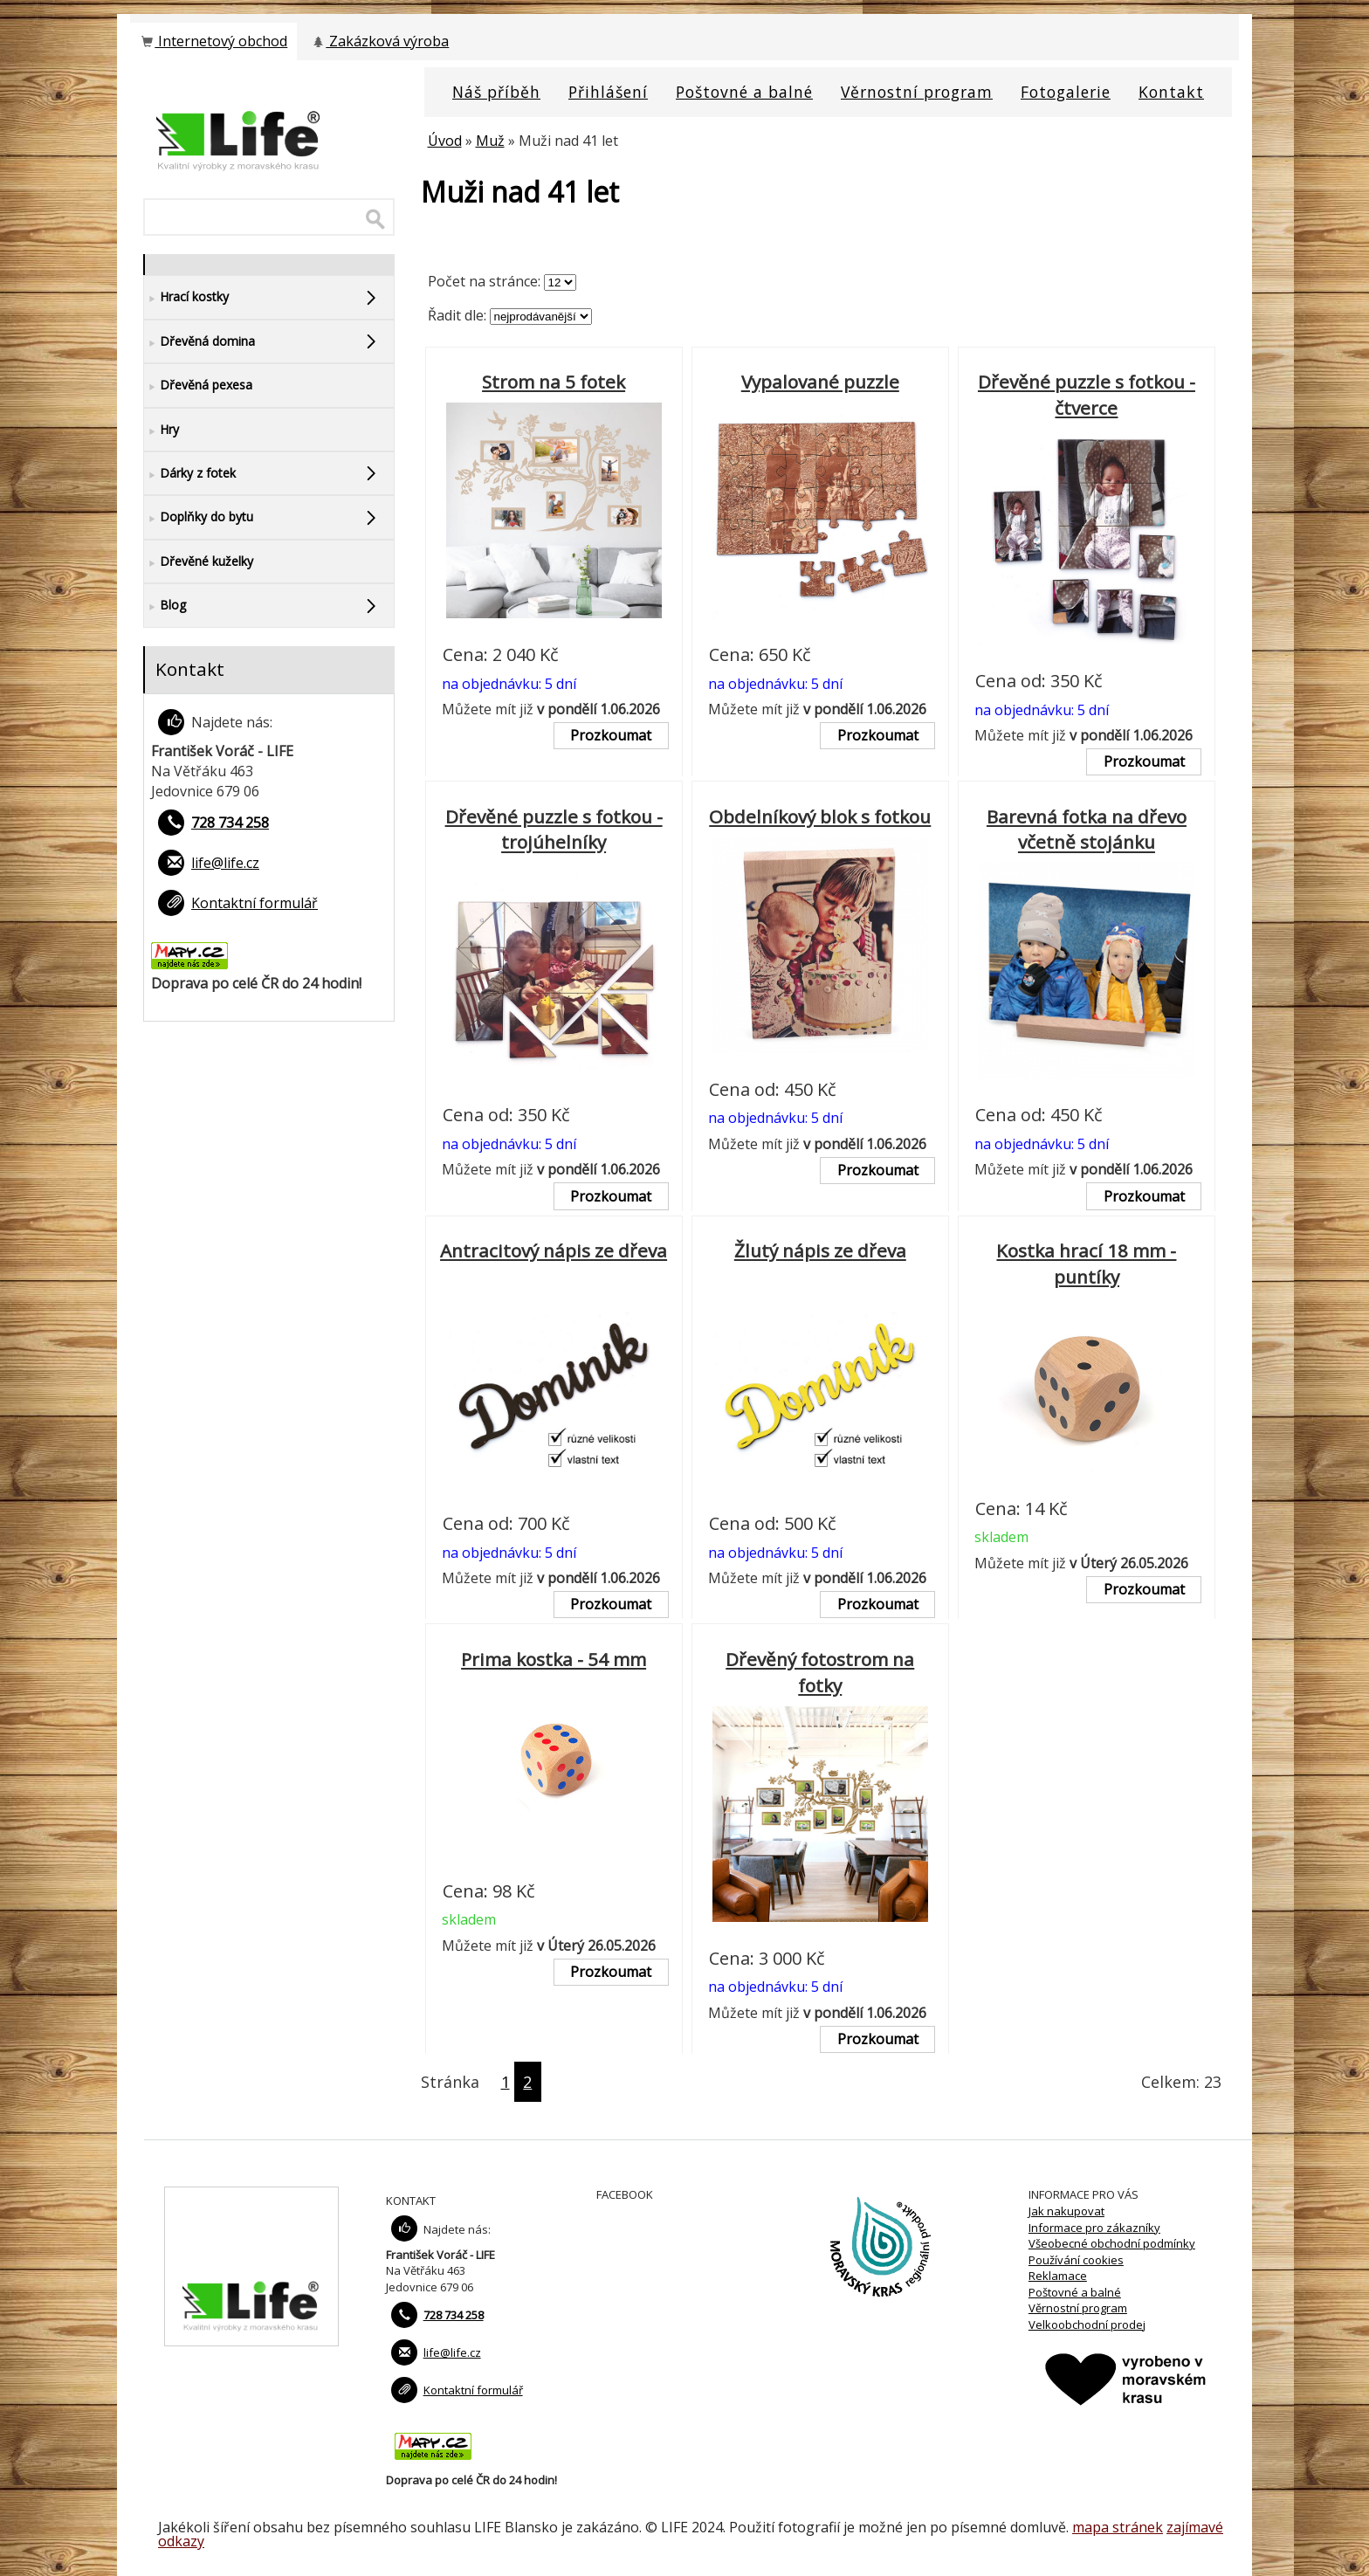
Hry (161, 430)
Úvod (445, 140)
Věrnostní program (1077, 2308)
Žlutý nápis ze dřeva (820, 1250)
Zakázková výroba (379, 41)
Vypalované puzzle (820, 381)
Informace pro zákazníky (1094, 2227)
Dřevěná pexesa (198, 385)
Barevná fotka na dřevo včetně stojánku (1087, 829)
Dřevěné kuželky (198, 562)
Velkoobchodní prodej (1086, 2324)
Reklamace (1057, 2275)
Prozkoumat (610, 735)
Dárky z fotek (190, 474)
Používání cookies (1076, 2260)
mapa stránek (1117, 2527)
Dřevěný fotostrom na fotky (820, 1672)
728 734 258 (230, 822)
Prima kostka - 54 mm (553, 1659)
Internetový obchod (213, 41)
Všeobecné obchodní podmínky (1111, 2243)
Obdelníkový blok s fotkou (820, 816)
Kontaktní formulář (254, 903)
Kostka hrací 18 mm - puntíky (1086, 1263)
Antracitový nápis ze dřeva (553, 1250)
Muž (490, 140)
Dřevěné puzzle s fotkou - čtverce (1086, 394)
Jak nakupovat (1066, 2211)
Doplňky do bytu (198, 517)
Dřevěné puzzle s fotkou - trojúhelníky (554, 829)
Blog (165, 605)
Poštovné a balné (1074, 2292)
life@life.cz (225, 862)
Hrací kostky (186, 297)
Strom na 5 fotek (553, 381)
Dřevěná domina (199, 342)
